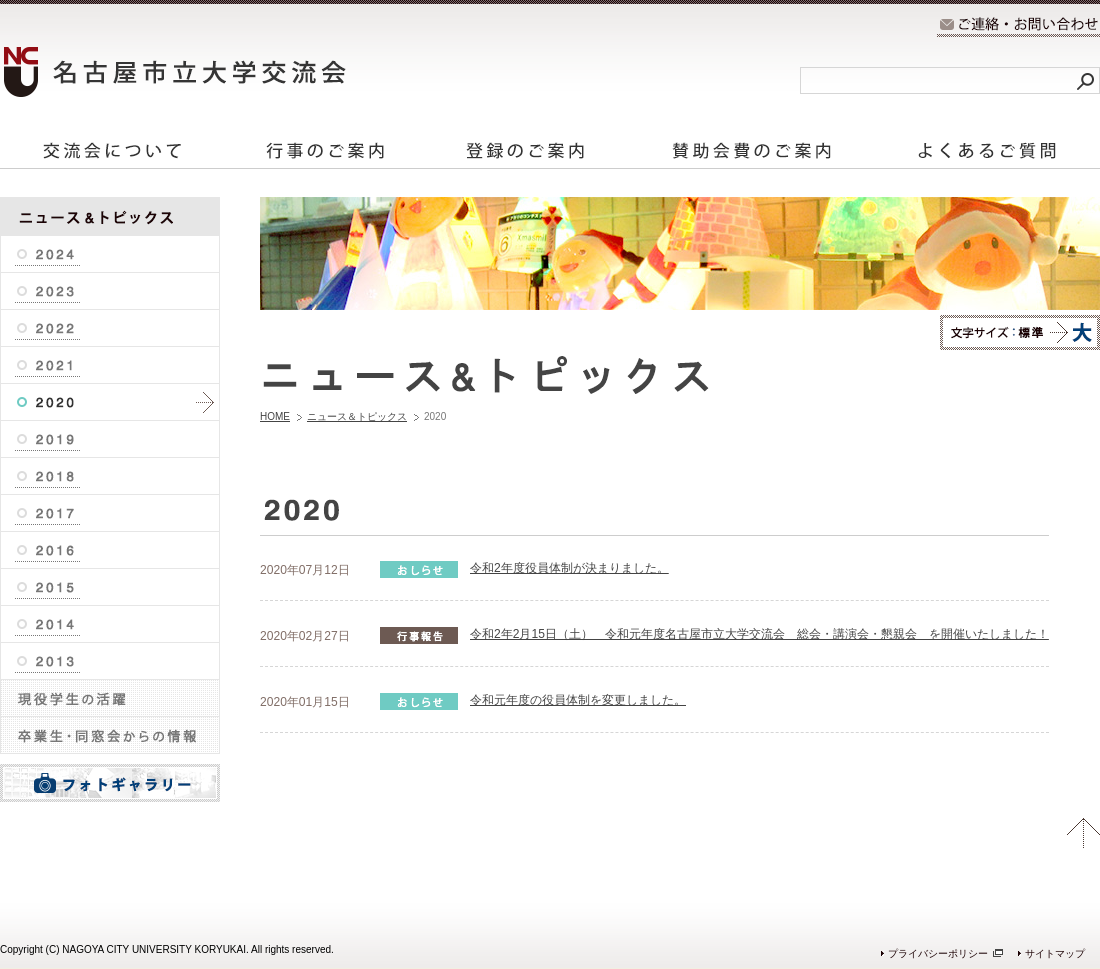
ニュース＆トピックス (357, 416)
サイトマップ (1055, 953)
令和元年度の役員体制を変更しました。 (578, 700)
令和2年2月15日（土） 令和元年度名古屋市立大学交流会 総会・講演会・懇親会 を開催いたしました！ (759, 634)
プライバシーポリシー (938, 953)
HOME (275, 416)
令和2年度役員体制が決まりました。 (569, 568)
